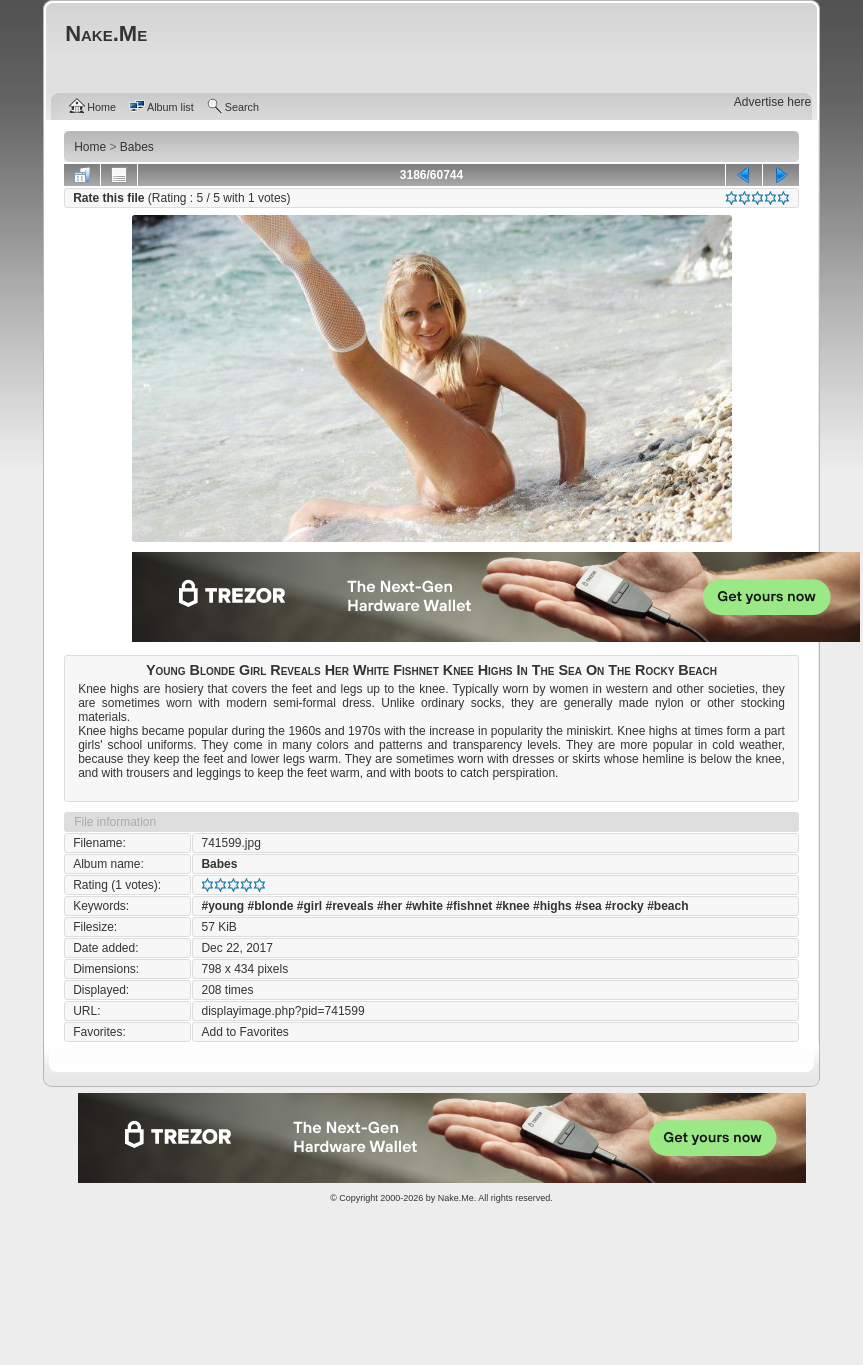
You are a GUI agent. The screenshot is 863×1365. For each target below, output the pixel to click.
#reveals (350, 906)
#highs (552, 906)
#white (424, 906)
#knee (513, 906)
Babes (219, 864)
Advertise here (772, 102)
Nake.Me (456, 1198)
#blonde (270, 906)
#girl (309, 906)
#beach (667, 906)
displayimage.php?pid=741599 (282, 1011)
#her (389, 906)
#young (222, 906)
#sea (588, 906)
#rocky (624, 906)
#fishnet (469, 906)
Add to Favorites (244, 1032)
